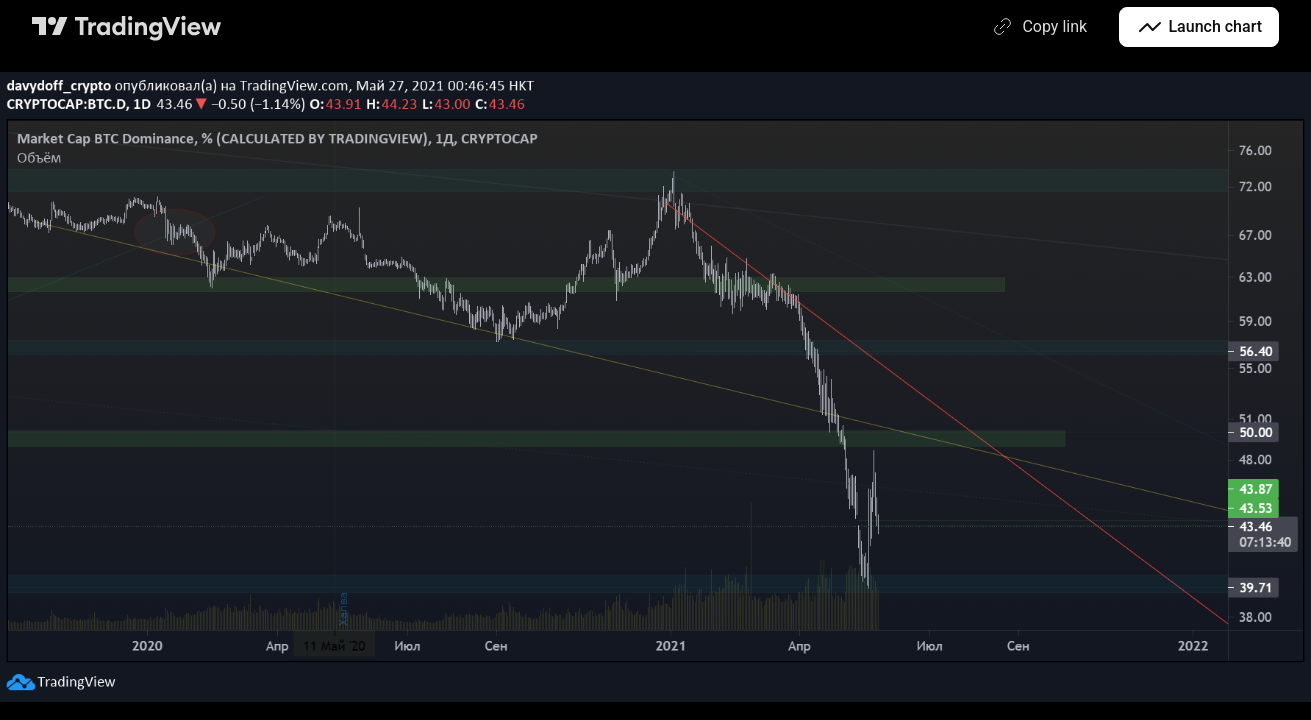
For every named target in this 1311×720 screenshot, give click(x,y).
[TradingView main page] (127, 27)
